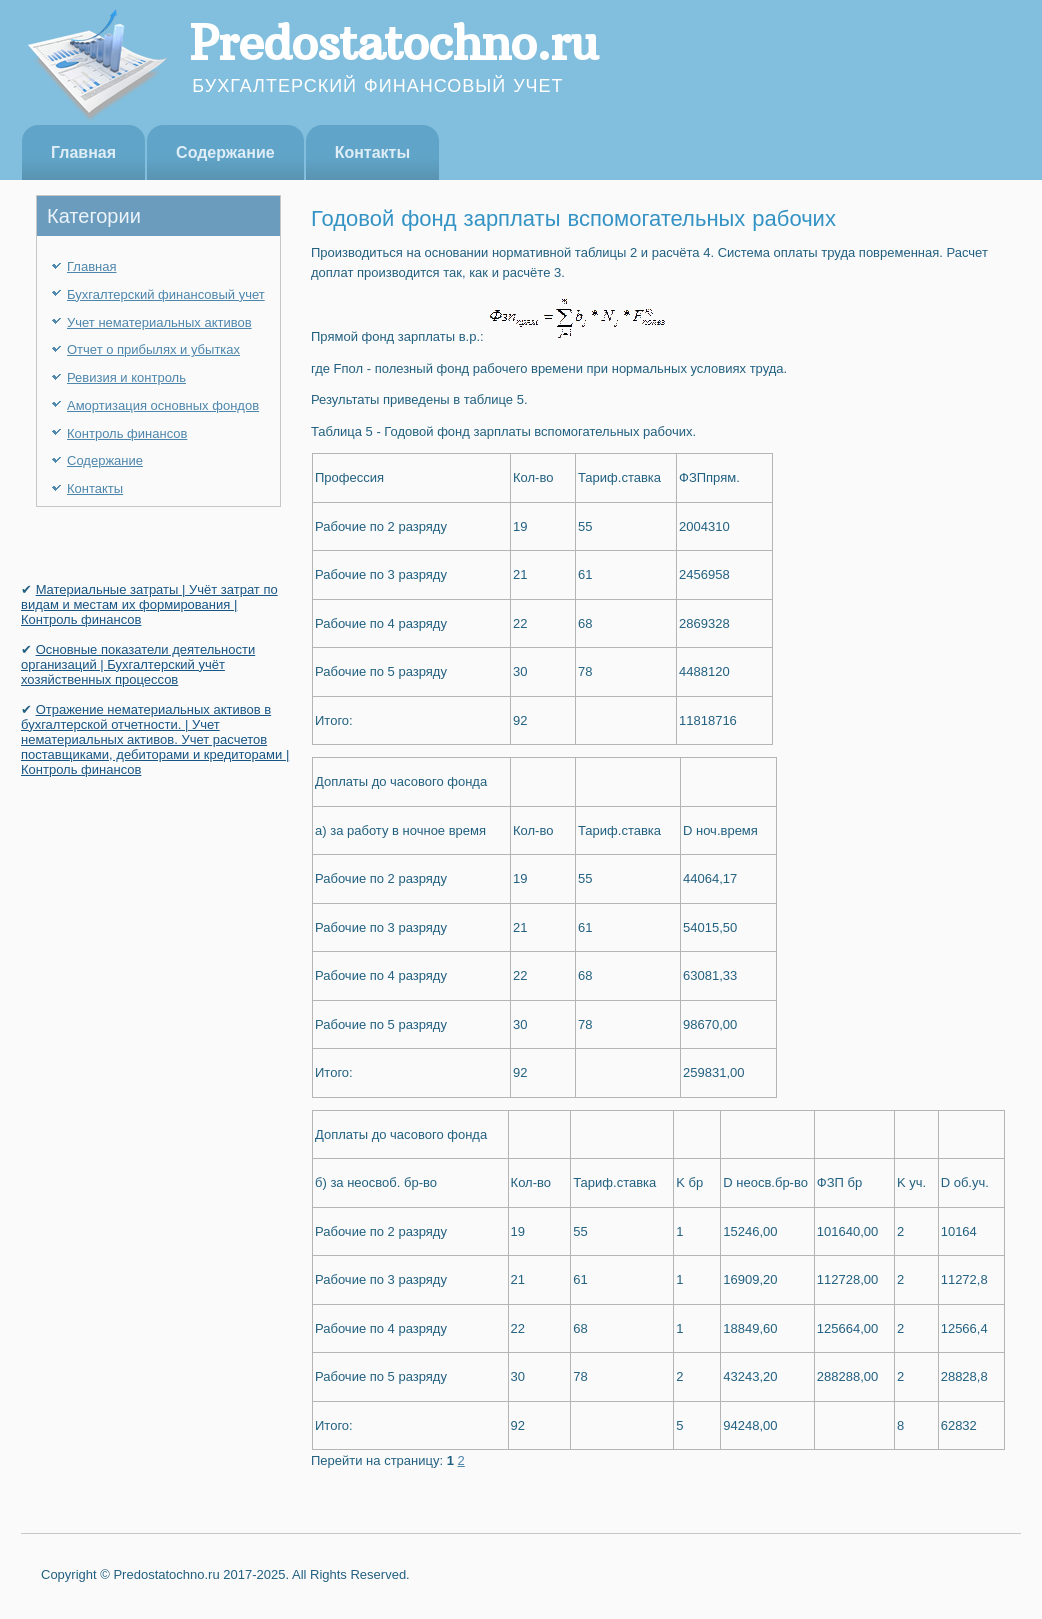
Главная (83, 152)
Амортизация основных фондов (163, 405)
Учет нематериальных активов (159, 322)
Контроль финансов (127, 433)
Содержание (225, 152)
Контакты (372, 152)
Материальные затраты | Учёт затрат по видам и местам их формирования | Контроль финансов (149, 604)
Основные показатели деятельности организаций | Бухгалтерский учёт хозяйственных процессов (138, 664)
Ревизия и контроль (126, 377)
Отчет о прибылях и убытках (153, 349)
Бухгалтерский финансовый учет (166, 294)
